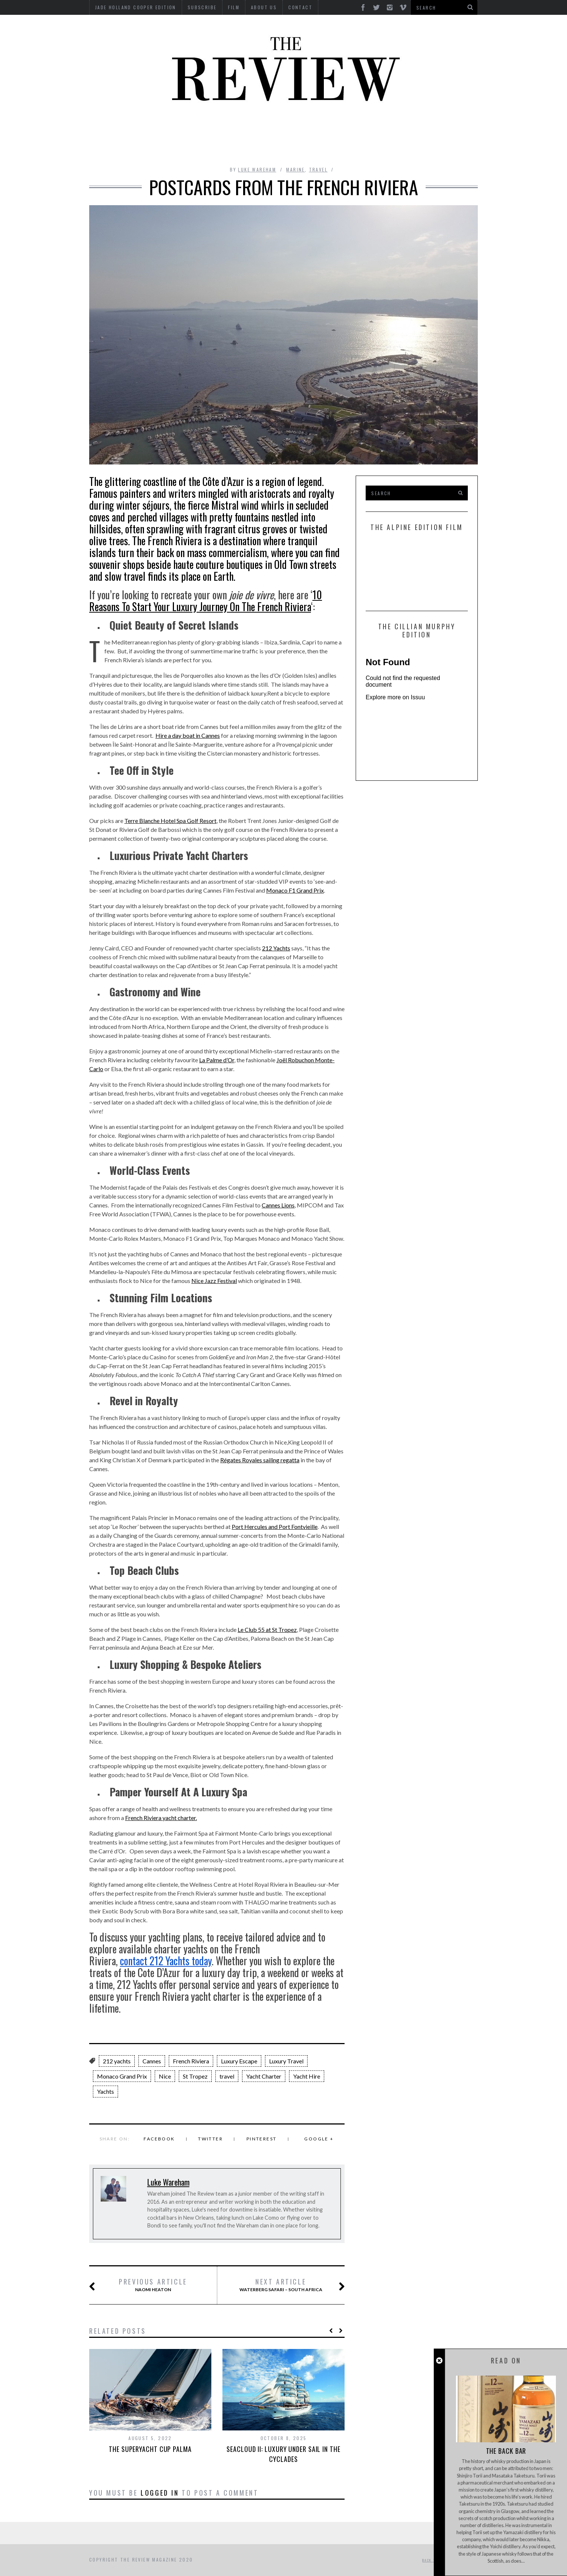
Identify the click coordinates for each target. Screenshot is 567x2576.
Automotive (120, 127)
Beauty (161, 127)
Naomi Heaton (147, 2285)
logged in (160, 2492)
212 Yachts (276, 948)
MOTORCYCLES (443, 127)
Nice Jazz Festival (214, 1280)
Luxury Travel (286, 2061)
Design (232, 127)
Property (194, 147)
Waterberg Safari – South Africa (283, 2285)
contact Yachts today (166, 1960)
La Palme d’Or (216, 1059)
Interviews (272, 127)
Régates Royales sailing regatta (259, 1459)
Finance (313, 127)
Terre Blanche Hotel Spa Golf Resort (170, 820)
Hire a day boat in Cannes (187, 735)
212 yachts (117, 2061)
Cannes (151, 2061)
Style (230, 147)
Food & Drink (357, 127)
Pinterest (261, 2139)
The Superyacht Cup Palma (150, 2449)
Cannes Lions (278, 1205)
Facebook (159, 2139)
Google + (318, 2139)
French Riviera (191, 2061)
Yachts (105, 2091)
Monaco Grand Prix (122, 2076)
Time (313, 147)
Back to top (436, 2560)
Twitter (210, 2139)
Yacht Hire (306, 2076)
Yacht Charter (263, 2076)
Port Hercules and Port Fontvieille (275, 1526)
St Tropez (195, 2076)
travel (226, 2076)
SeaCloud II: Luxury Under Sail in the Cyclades (283, 2454)
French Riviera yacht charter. (161, 1817)
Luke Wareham (257, 169)
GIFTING (376, 147)
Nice (165, 2076)
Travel (342, 147)
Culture (197, 127)
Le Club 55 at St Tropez (267, 1629)
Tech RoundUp (273, 147)
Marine (400, 127)
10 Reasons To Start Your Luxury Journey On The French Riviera (205, 600)
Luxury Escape (239, 2061)
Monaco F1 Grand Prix (295, 890)
